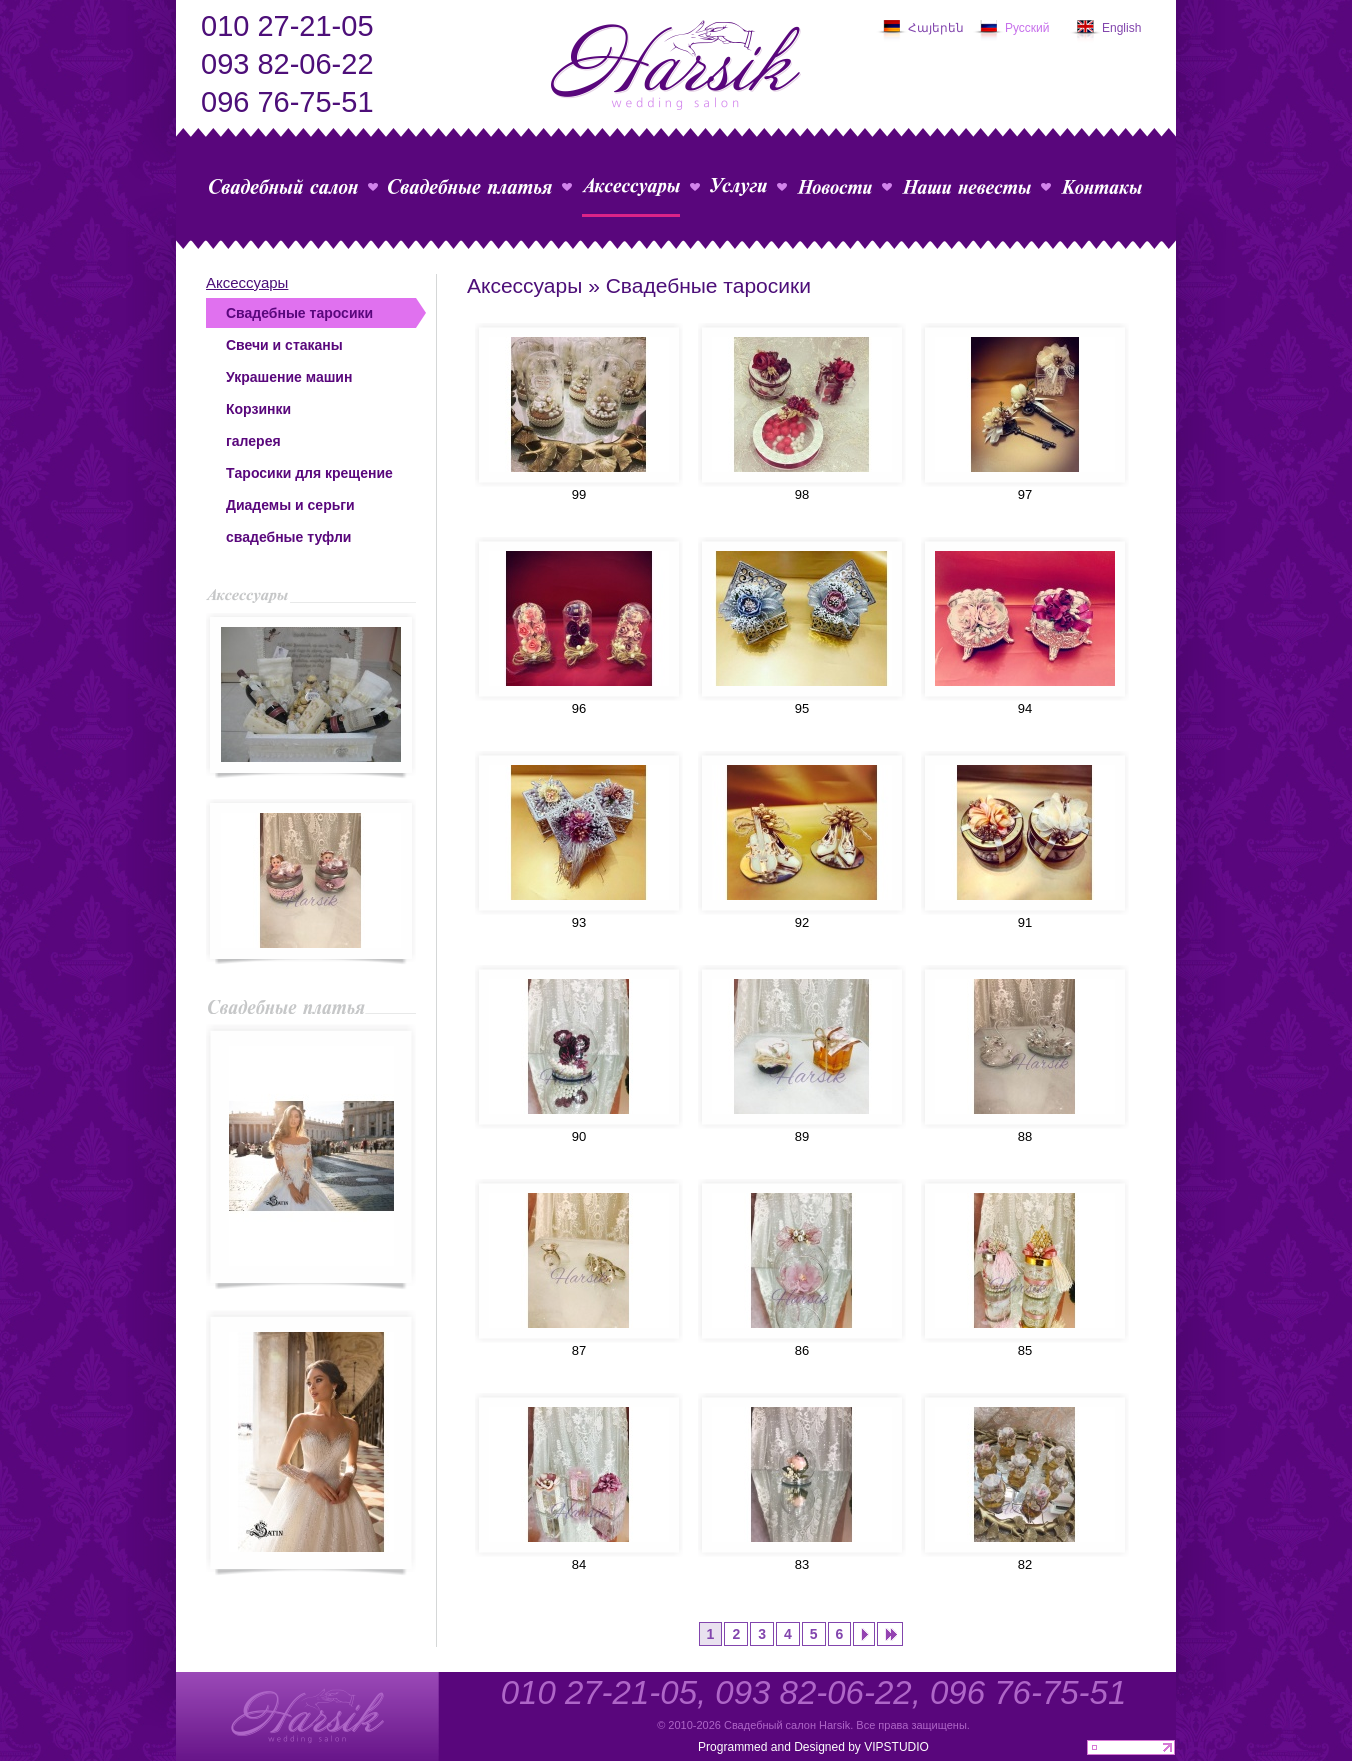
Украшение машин (289, 377)
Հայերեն (936, 28)
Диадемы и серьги (290, 505)
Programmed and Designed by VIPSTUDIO (813, 1747)
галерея (253, 441)
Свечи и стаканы (284, 345)
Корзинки (258, 409)
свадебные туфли (288, 537)
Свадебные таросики (299, 313)
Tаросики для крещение (309, 473)
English (1121, 28)
